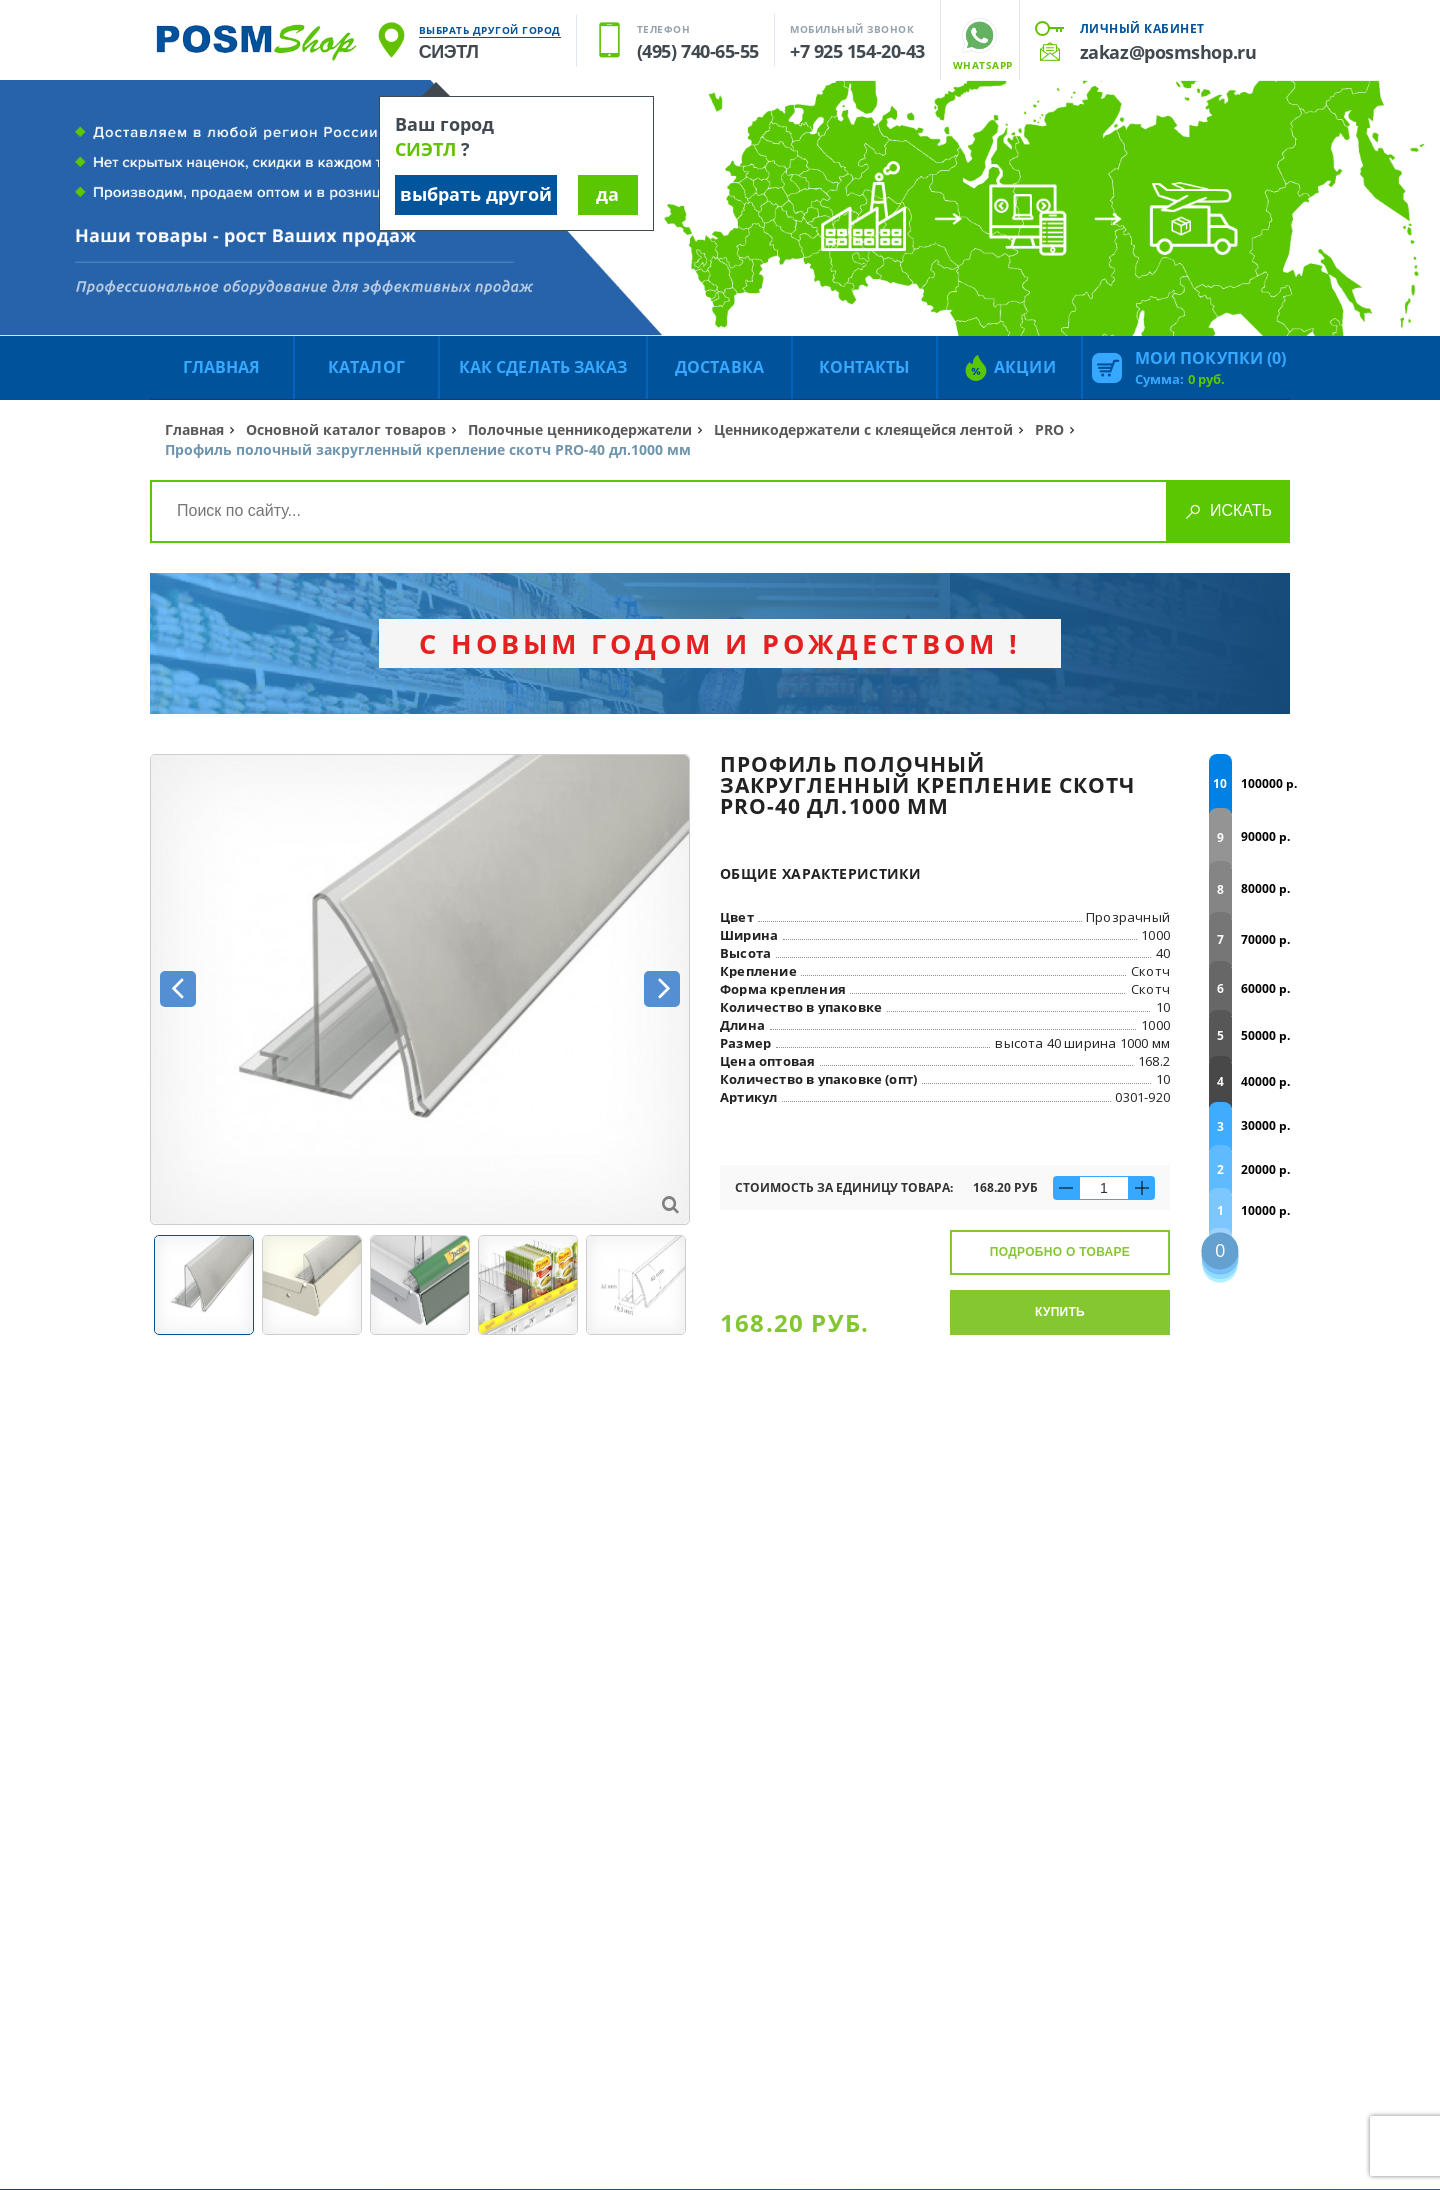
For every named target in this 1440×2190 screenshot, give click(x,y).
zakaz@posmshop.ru (1168, 52)
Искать (1241, 510)
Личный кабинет (1142, 28)
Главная (194, 429)
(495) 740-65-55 (698, 51)
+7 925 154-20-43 (857, 51)
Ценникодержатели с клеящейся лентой (863, 429)
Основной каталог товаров (346, 429)
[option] (420, 989)
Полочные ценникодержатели (580, 429)
